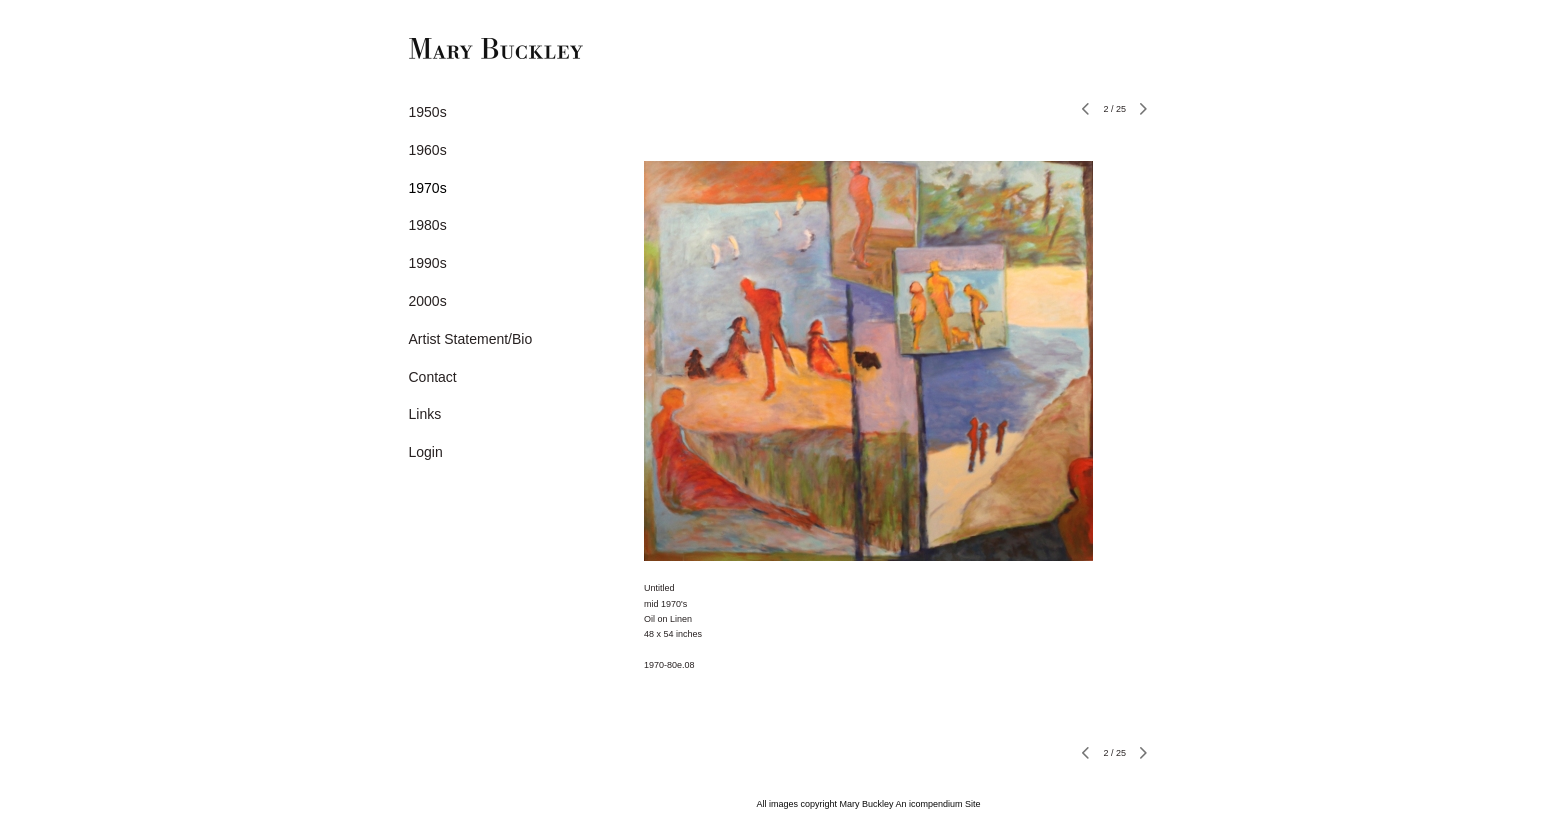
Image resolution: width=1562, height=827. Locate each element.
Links (425, 414)
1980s (428, 225)
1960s (428, 150)
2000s (428, 301)
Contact (433, 377)
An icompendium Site (938, 804)
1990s (428, 263)
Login (426, 452)
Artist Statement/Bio (471, 339)
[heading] (459, 50)
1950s (428, 112)
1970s (428, 188)
